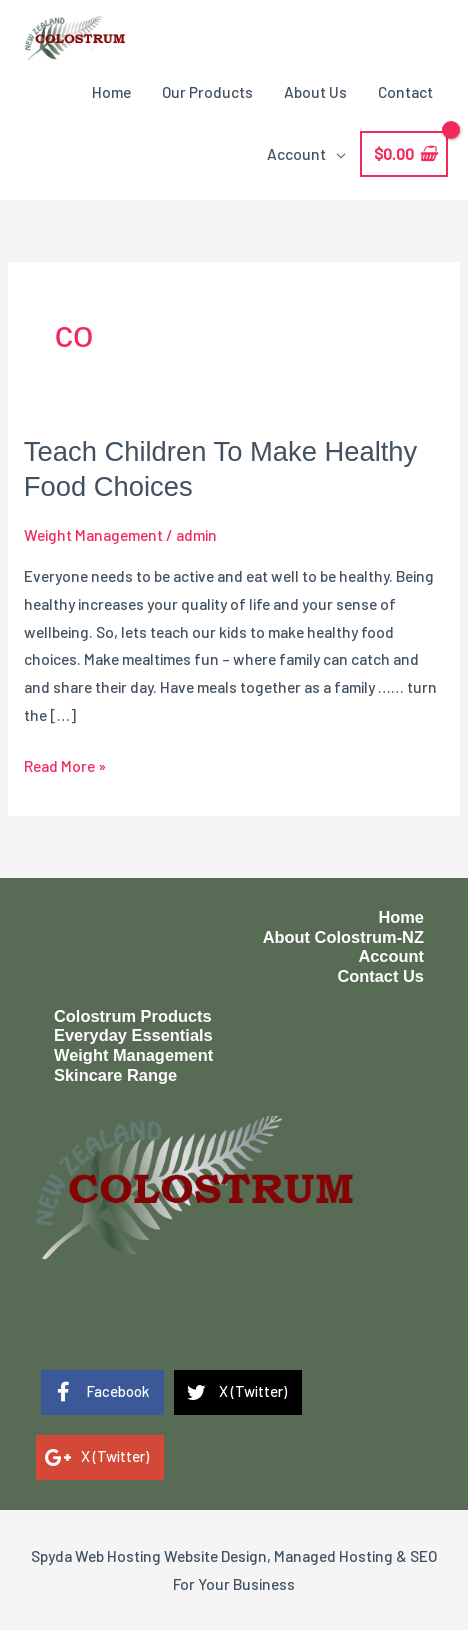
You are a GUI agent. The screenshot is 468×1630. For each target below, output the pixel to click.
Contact (405, 91)
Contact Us (380, 976)
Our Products (207, 91)
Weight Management (93, 534)
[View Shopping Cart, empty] (404, 154)
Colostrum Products (133, 1016)
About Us (315, 91)
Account (296, 153)
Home (111, 91)
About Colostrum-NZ (343, 937)
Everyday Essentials (133, 1035)
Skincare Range (115, 1075)
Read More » (65, 766)
